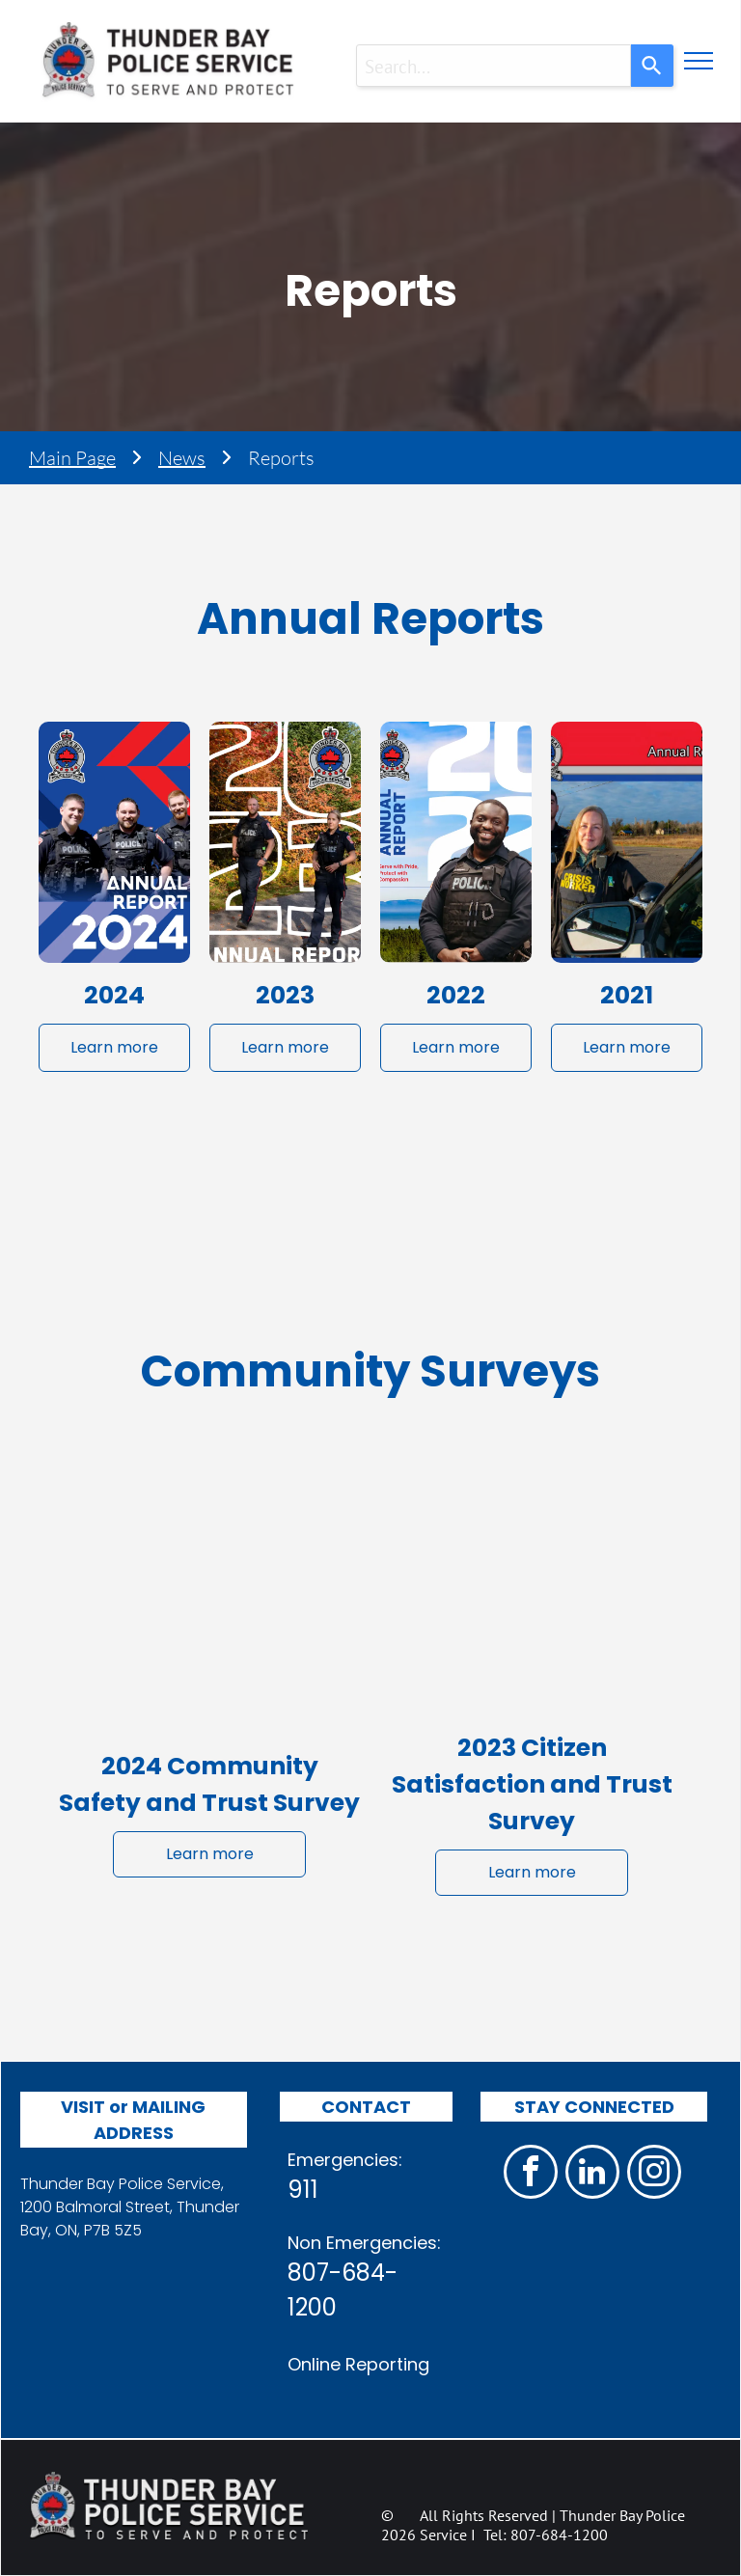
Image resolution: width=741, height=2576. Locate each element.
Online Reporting (358, 2364)
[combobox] (493, 65)
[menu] (698, 61)
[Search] (652, 65)
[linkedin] (592, 2174)
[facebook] (531, 2174)
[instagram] (654, 2174)
